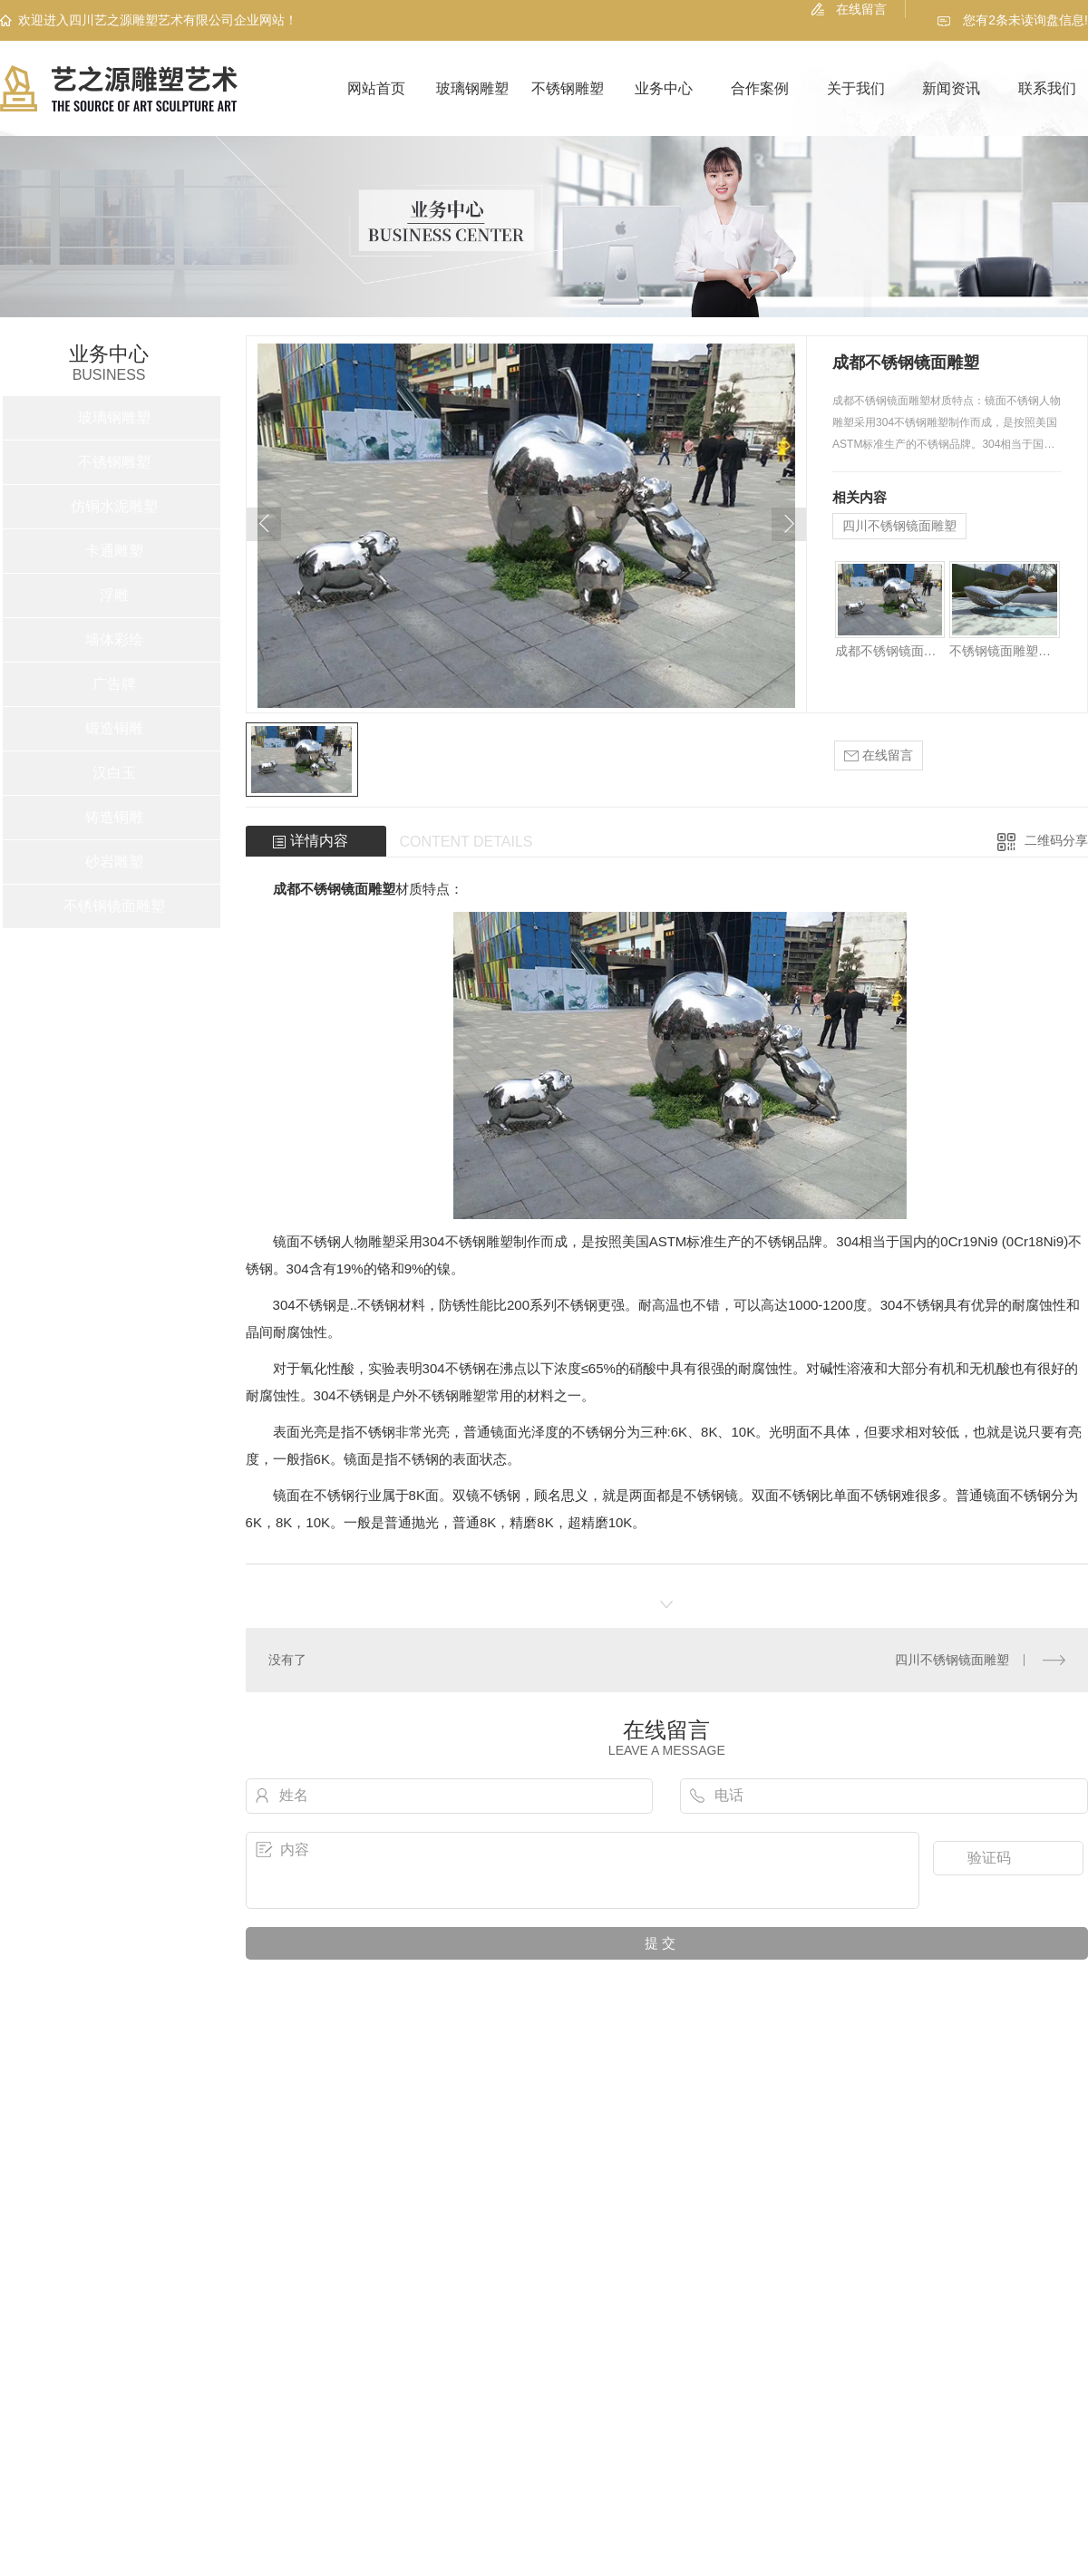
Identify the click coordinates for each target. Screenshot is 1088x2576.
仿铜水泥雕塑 (114, 506)
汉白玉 (114, 772)
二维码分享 (1056, 840)
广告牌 (114, 684)
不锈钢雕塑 (567, 88)
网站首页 (376, 88)
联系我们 (1047, 88)
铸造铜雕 (114, 817)
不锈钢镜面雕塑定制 (1004, 651)
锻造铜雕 (114, 728)
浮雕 (114, 595)
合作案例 (760, 88)
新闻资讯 (951, 88)
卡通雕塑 (114, 550)
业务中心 (664, 88)
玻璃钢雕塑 (472, 88)
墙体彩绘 (114, 639)
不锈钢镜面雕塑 (114, 906)
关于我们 (856, 88)
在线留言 (861, 9)
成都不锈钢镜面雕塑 (890, 651)
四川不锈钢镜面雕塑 (899, 525)
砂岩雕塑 (114, 861)
